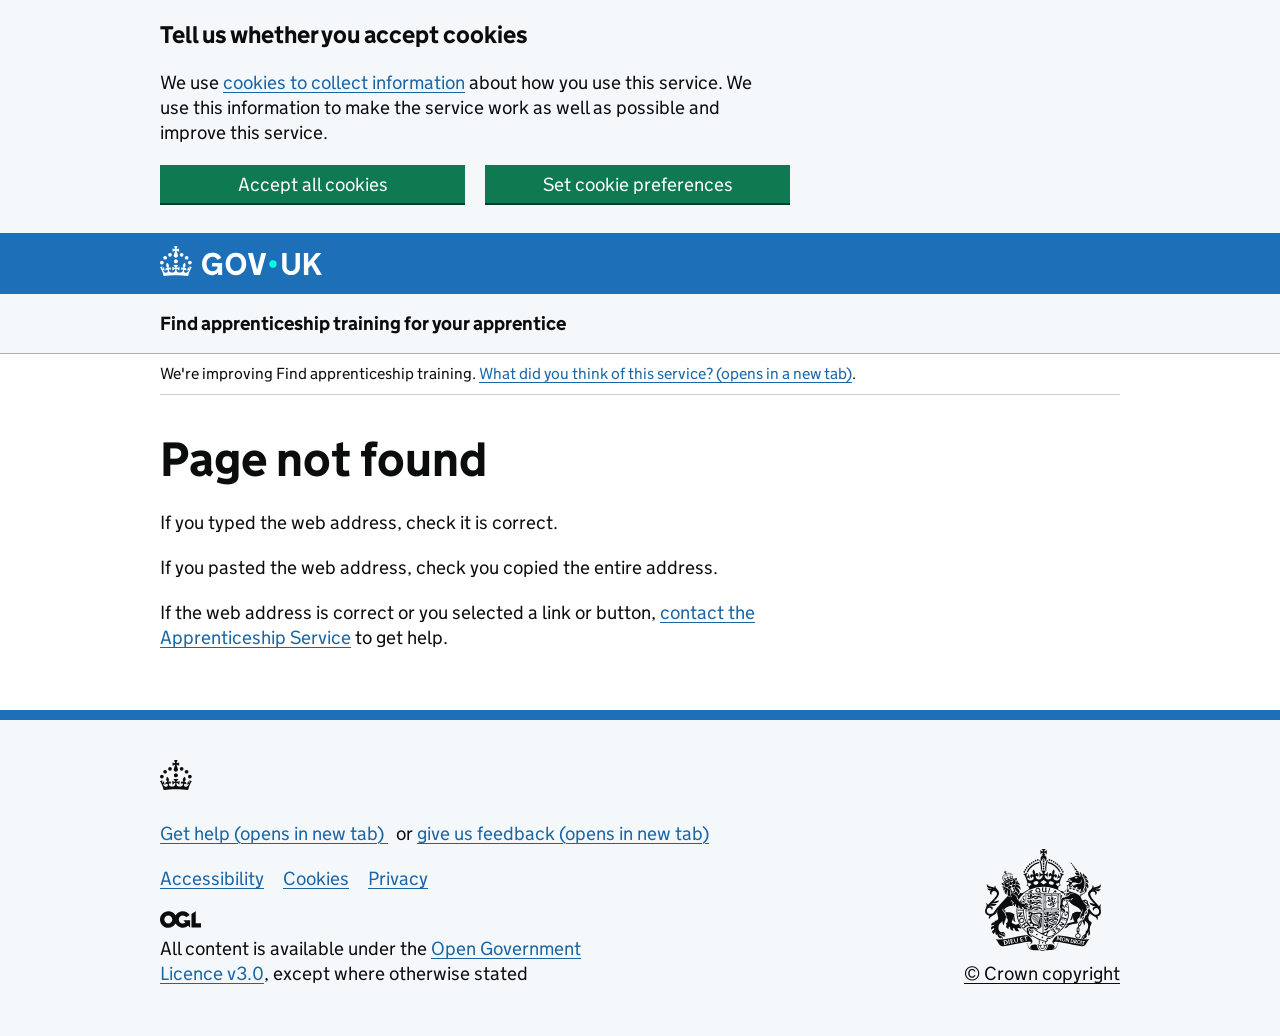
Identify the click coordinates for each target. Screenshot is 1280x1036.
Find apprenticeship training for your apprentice (363, 323)
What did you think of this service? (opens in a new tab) (665, 373)
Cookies (316, 878)
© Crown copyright (1042, 973)
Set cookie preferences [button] (638, 184)
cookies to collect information (344, 82)
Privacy (398, 878)
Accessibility (212, 878)
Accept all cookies (313, 184)
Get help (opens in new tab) (274, 833)
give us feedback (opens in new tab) (563, 833)
